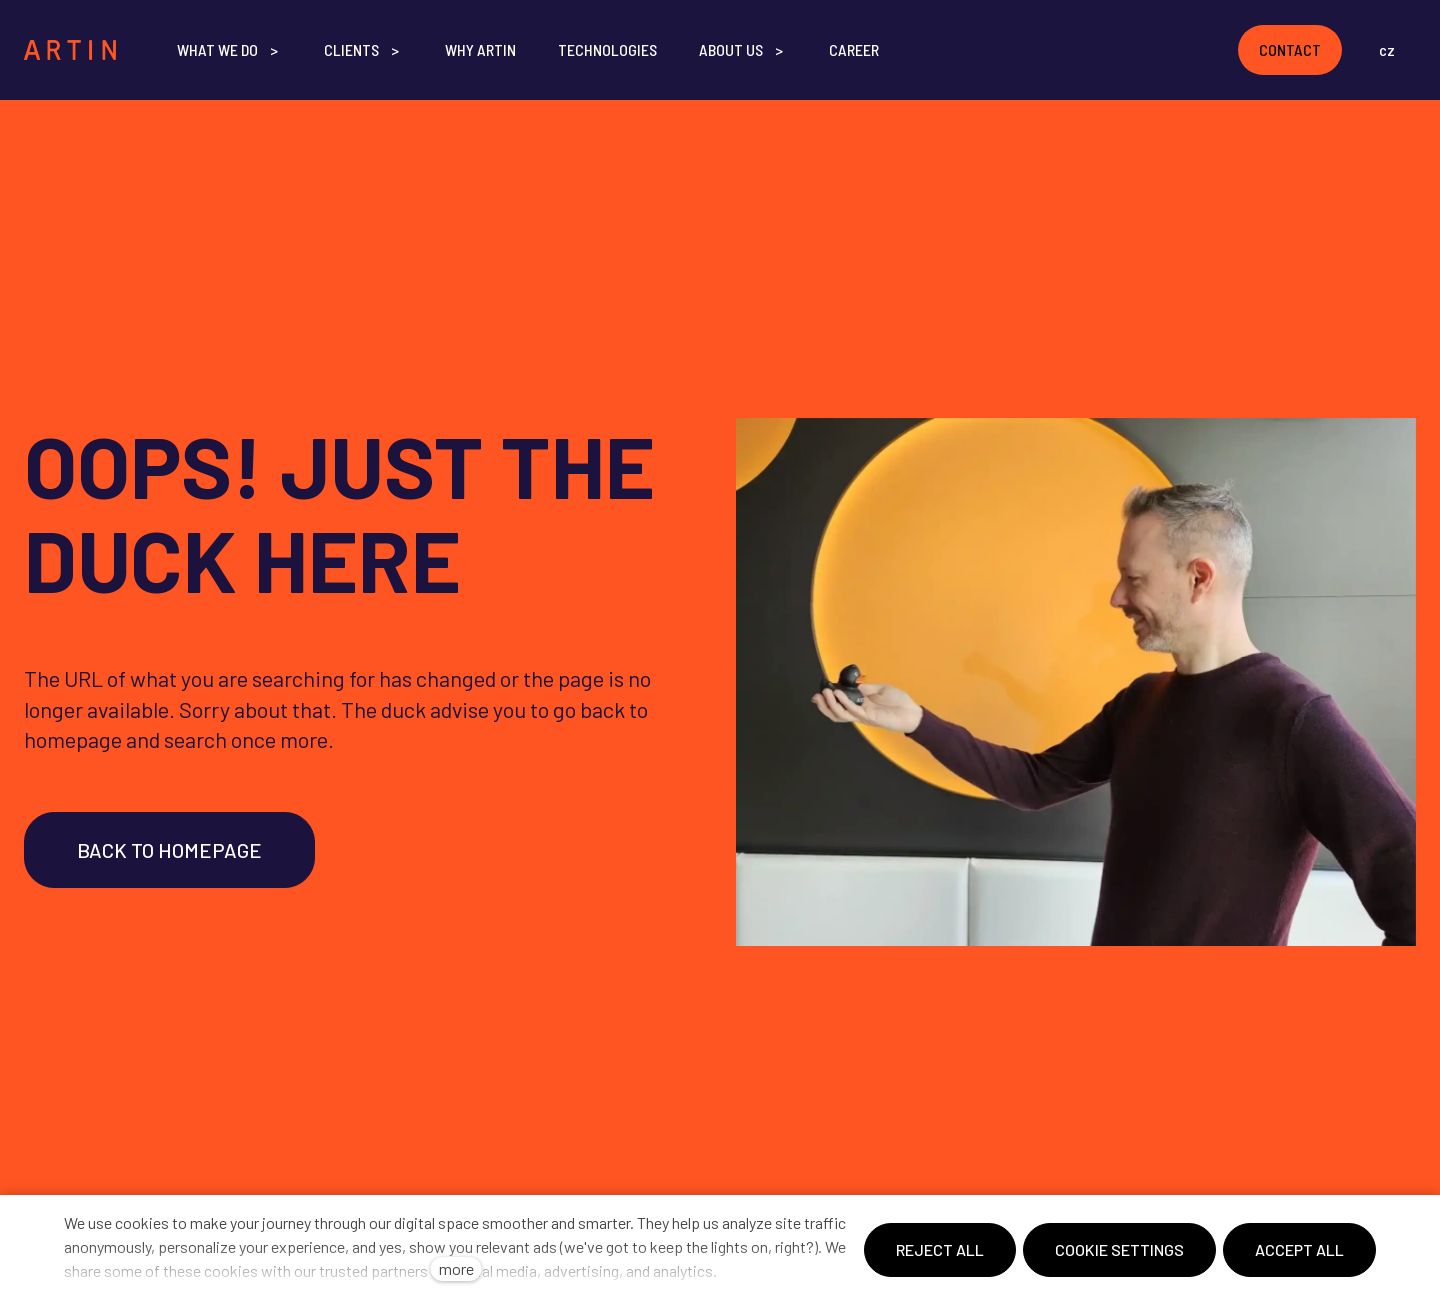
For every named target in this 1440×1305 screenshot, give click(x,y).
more (456, 1268)
